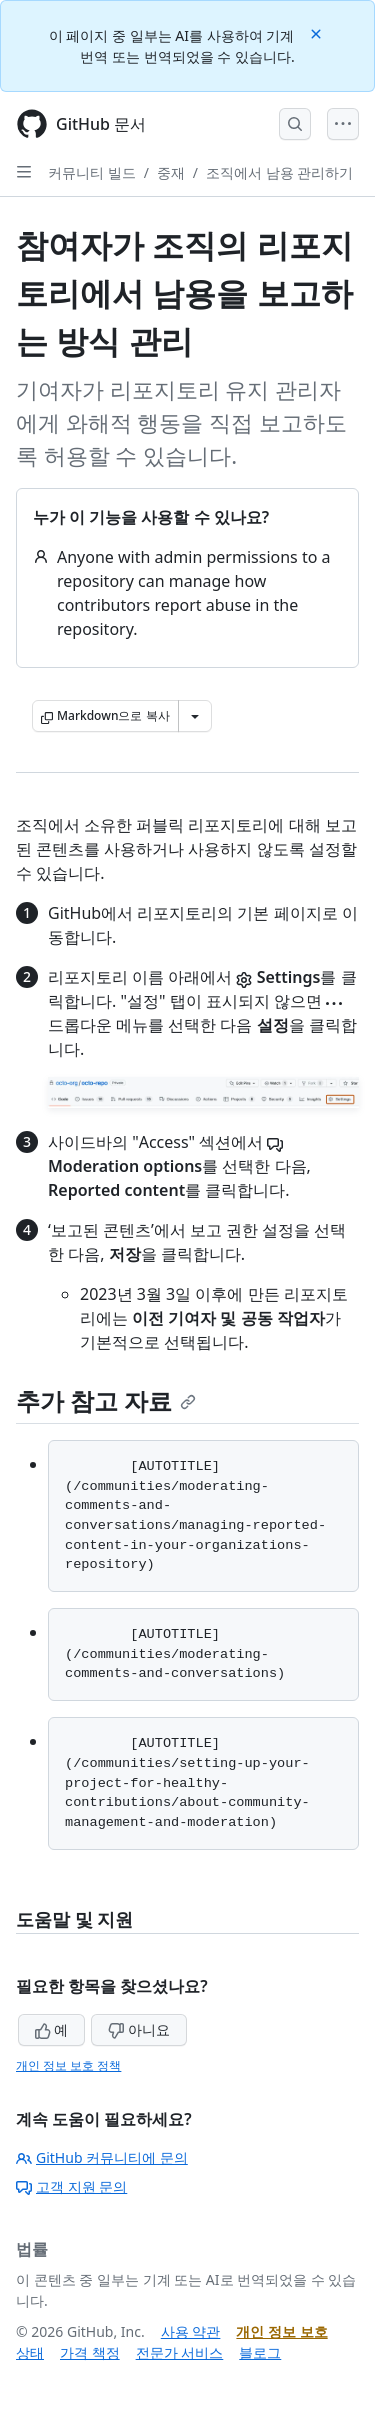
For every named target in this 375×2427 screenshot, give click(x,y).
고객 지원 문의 (71, 2186)
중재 (171, 172)
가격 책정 (90, 2352)
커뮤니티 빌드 (92, 172)
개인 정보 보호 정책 (68, 2065)
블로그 (260, 2352)
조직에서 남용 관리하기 (279, 172)
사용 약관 (191, 2331)
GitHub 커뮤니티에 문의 (102, 2157)
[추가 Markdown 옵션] (195, 716)
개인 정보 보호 (281, 2331)
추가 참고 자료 (106, 1400)
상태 (30, 2352)
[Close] (318, 32)
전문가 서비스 (180, 2352)
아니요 (139, 2029)
